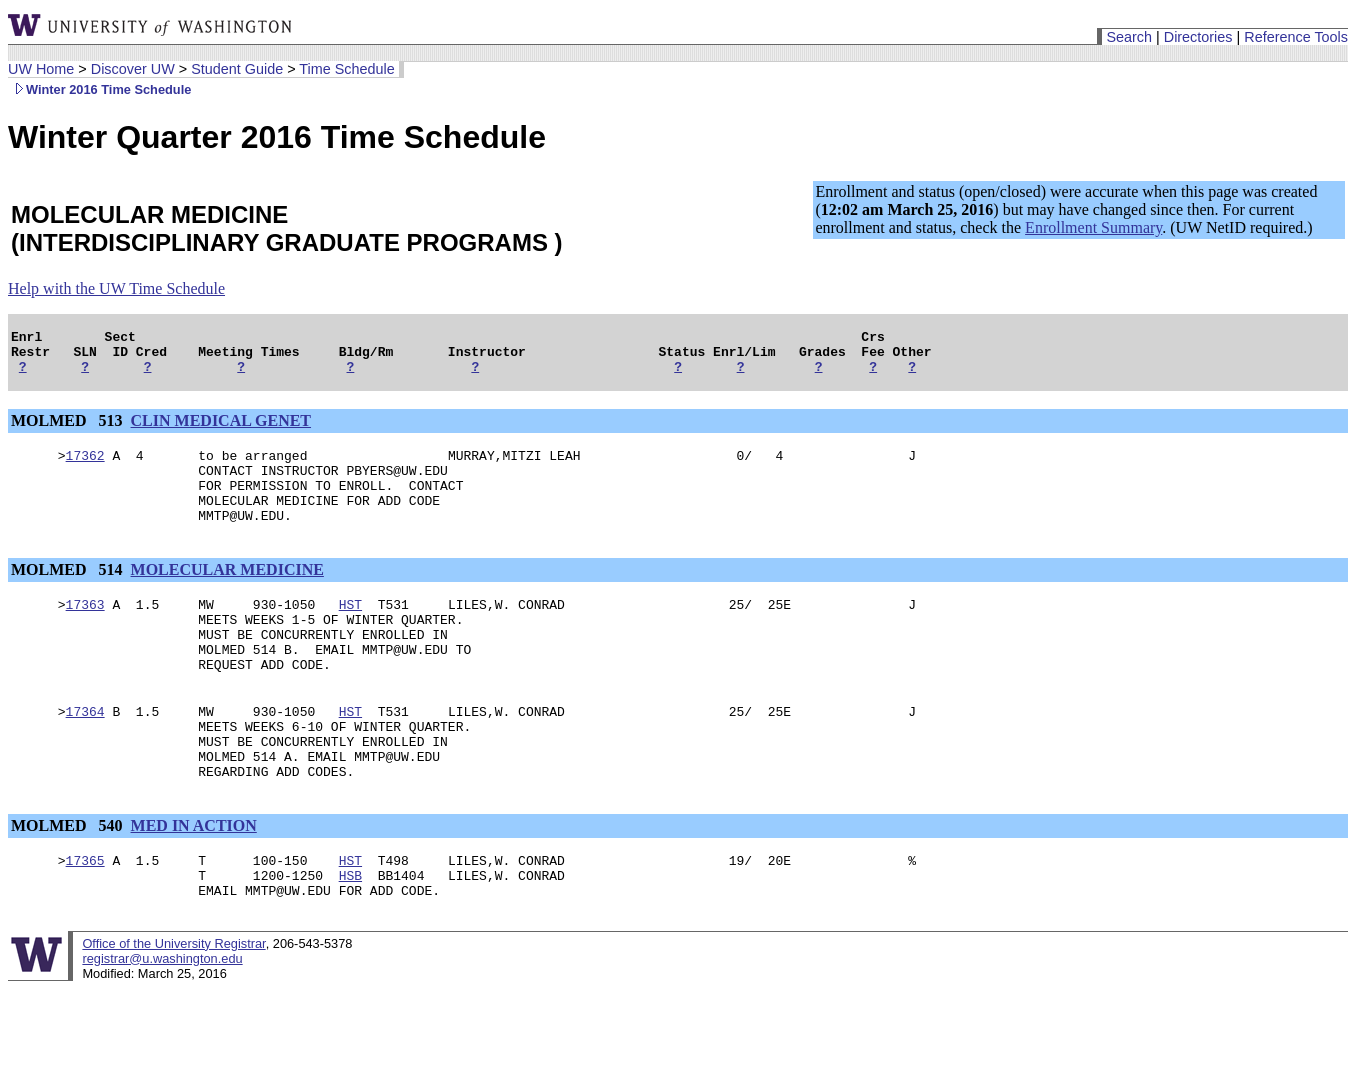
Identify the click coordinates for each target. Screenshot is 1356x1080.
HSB (350, 935)
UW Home (41, 69)
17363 (85, 631)
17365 (85, 917)
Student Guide (237, 69)
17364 (85, 753)
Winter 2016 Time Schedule (99, 89)
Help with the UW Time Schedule (116, 288)
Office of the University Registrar (173, 1006)
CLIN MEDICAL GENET (221, 429)
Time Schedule (346, 69)
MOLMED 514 (69, 593)
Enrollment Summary (1093, 227)
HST (350, 631)
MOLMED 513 (69, 429)
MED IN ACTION (194, 879)
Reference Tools (1296, 37)
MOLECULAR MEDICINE (227, 593)
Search (1129, 37)
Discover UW (133, 69)
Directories (1198, 37)
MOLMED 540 (69, 879)
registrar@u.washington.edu (162, 1021)
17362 (85, 467)
